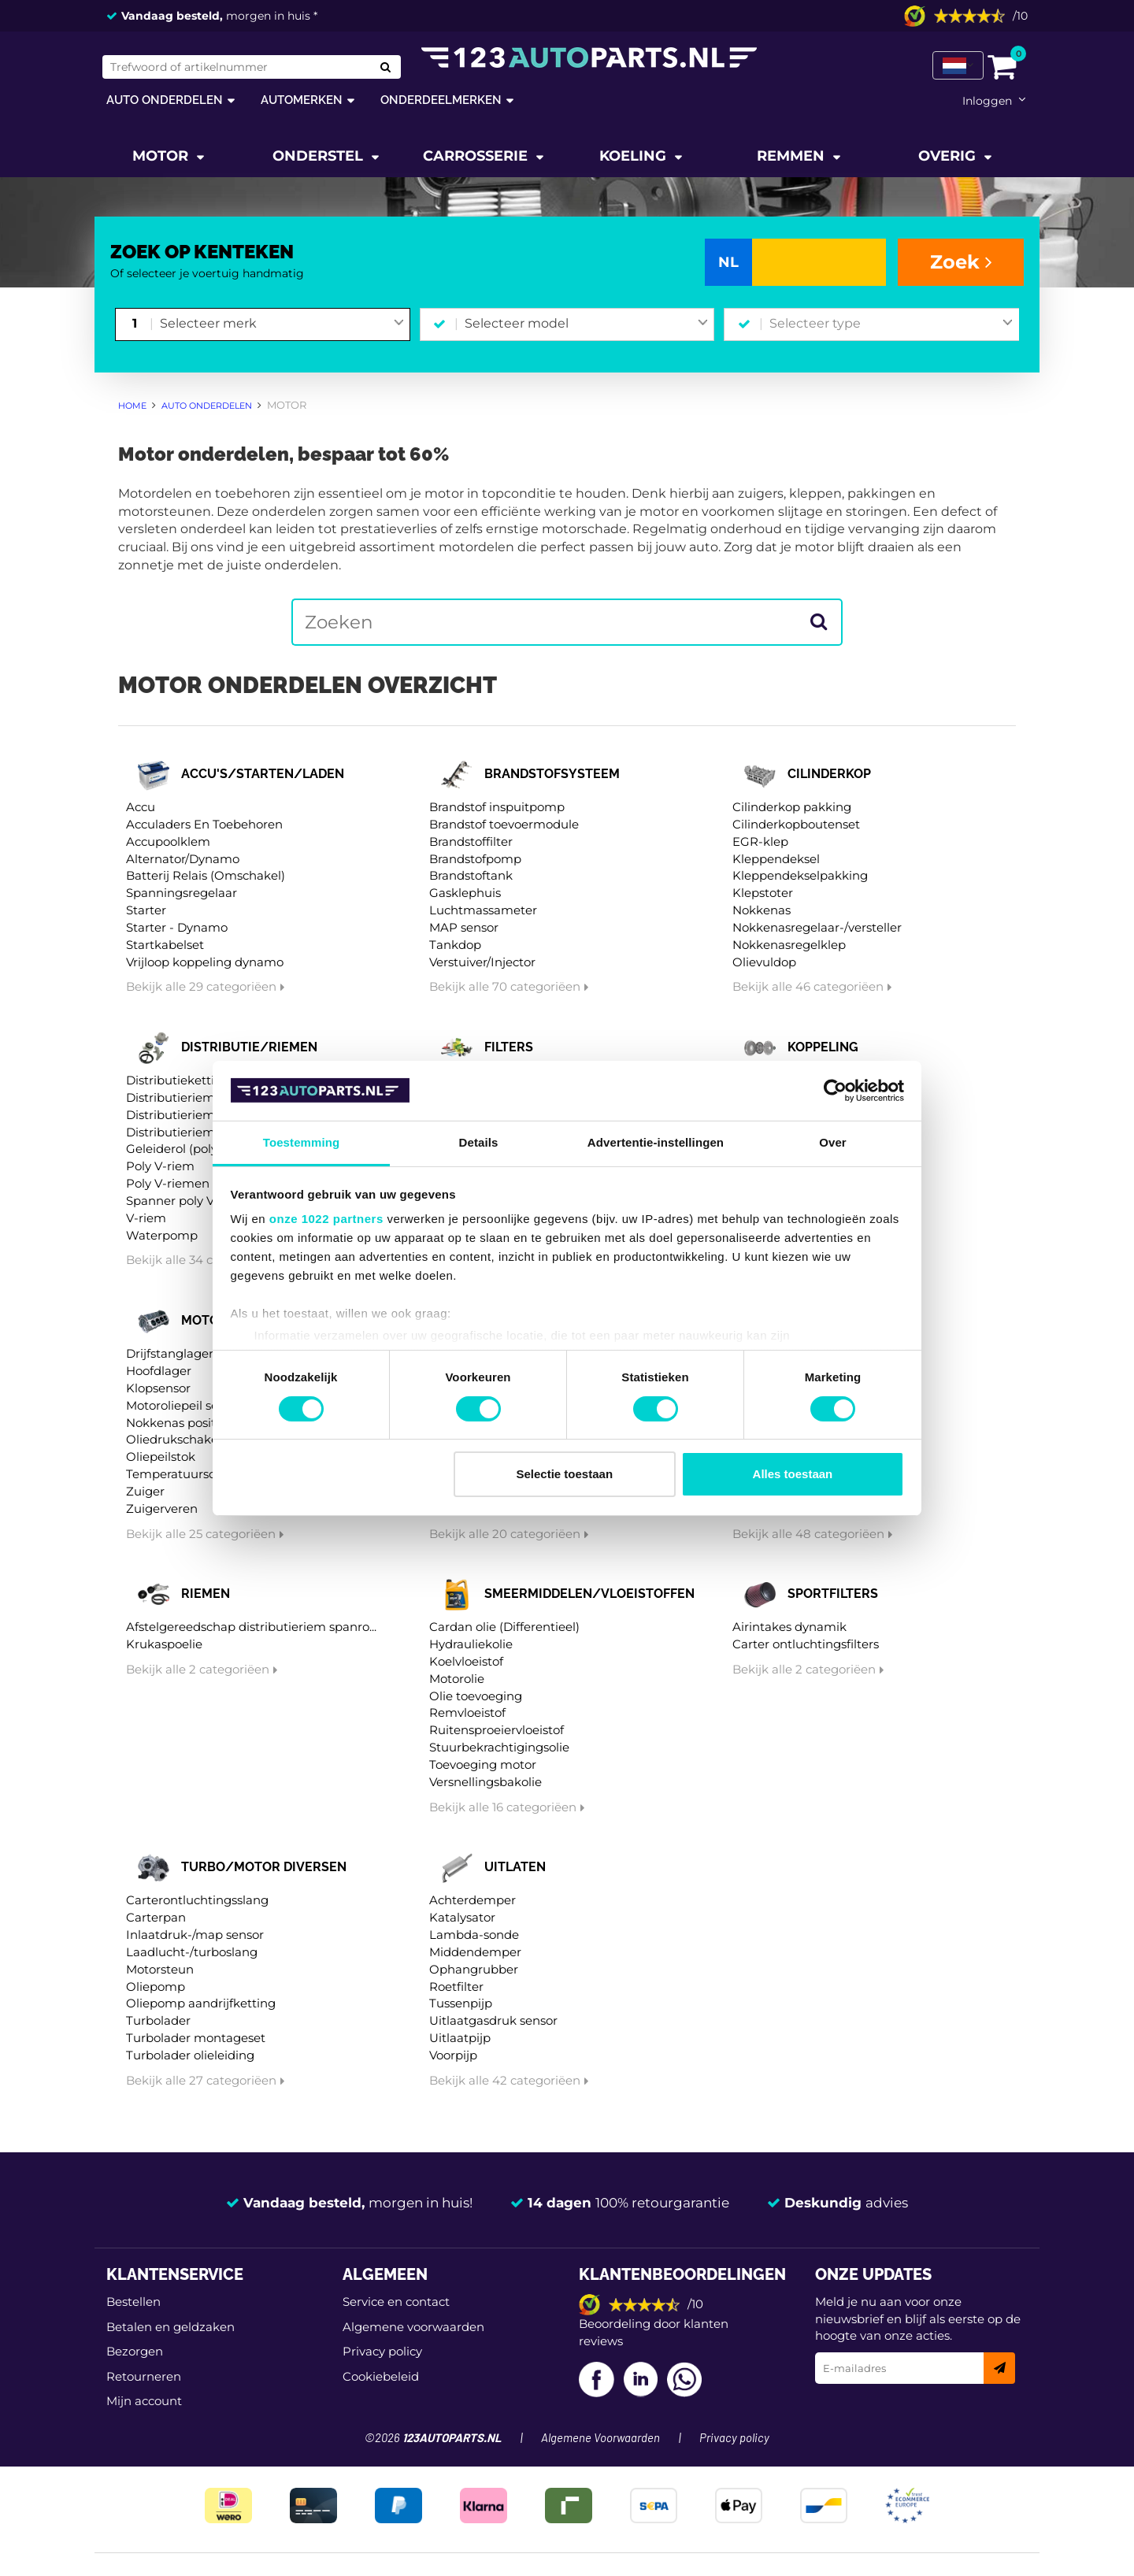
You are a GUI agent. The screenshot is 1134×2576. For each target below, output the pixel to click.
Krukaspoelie (164, 1643)
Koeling (634, 156)
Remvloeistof (467, 1712)
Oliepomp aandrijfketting (201, 2003)
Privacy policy (382, 2351)
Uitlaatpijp (460, 2037)
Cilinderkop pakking (791, 806)
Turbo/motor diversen (263, 1866)
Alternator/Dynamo (182, 858)
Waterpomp (162, 1235)
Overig (949, 156)
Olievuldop (764, 961)
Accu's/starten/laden (262, 773)
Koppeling (823, 1047)
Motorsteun (160, 1969)
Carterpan (156, 1917)
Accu (140, 806)
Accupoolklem (168, 841)
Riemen (205, 1593)
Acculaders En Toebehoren (204, 824)
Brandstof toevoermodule (504, 824)
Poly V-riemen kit (177, 1183)
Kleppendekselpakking (800, 875)
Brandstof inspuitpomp (497, 806)
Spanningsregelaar (181, 892)
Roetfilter (456, 1986)
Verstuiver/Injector (482, 961)
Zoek (961, 261)
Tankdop (455, 944)
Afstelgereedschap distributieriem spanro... (251, 1626)
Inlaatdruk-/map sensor (195, 1934)
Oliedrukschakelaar (183, 1439)
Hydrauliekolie (471, 1643)
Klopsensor (158, 1388)
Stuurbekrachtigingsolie (499, 1747)
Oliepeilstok (160, 1456)
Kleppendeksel (776, 858)
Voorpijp (453, 2055)
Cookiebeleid (381, 2376)
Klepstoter (762, 892)
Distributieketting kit (187, 1080)
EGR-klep (760, 841)
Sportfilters (833, 1593)
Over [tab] (833, 1142)
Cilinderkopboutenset (796, 824)
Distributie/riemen (249, 1047)
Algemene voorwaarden (413, 2326)
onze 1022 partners (326, 1218)
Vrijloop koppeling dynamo (205, 961)
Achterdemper (472, 1899)
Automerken (302, 99)
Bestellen (133, 2301)
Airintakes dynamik (789, 1626)
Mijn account (144, 2400)
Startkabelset (165, 944)
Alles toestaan (793, 1474)
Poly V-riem (160, 1165)
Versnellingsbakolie (485, 1781)
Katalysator (462, 1917)
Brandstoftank (471, 875)
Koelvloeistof (466, 1661)
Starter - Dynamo (177, 927)
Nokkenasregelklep (789, 944)
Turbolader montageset (195, 2037)
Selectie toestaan (565, 1474)
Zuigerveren (162, 1508)
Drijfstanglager (169, 1353)
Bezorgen (134, 2351)
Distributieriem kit (179, 1114)
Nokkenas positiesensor (195, 1422)
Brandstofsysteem (552, 773)
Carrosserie (477, 156)
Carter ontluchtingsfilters (805, 1643)
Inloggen (987, 101)
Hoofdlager (158, 1370)
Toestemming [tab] (301, 1142)
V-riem (146, 1217)
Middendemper (475, 1951)
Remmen (792, 156)
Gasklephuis (465, 892)
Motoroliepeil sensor (184, 1405)
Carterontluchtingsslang (197, 1899)
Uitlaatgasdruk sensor (493, 2020)
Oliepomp (155, 1986)
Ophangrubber (473, 1969)
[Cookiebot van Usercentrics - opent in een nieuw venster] (835, 1091)
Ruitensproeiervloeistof (496, 1729)
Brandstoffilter (471, 841)
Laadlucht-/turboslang (192, 1951)
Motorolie (456, 1678)
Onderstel (319, 156)
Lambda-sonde (474, 1934)
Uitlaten (515, 1866)
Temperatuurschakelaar (196, 1473)
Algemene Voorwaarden (600, 2438)
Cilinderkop (829, 773)
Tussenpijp (460, 2003)
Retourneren (143, 2376)
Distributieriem (170, 1097)
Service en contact (396, 2301)
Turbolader (158, 2020)
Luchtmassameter (483, 910)
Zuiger (145, 1491)
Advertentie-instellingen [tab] (655, 1142)
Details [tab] (478, 1142)
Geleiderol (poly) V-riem (195, 1148)
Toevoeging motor (482, 1764)
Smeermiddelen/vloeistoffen (589, 1593)
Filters (508, 1047)
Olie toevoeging (475, 1695)
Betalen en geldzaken (170, 2326)
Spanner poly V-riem (186, 1200)
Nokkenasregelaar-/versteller (817, 927)
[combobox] (282, 324)
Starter (146, 910)
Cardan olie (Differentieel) (504, 1626)
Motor (162, 156)
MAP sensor (463, 927)
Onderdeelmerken (441, 99)
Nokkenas (761, 910)
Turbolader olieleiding (190, 2055)
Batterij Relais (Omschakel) (205, 875)
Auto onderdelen (164, 99)
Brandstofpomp (475, 858)
